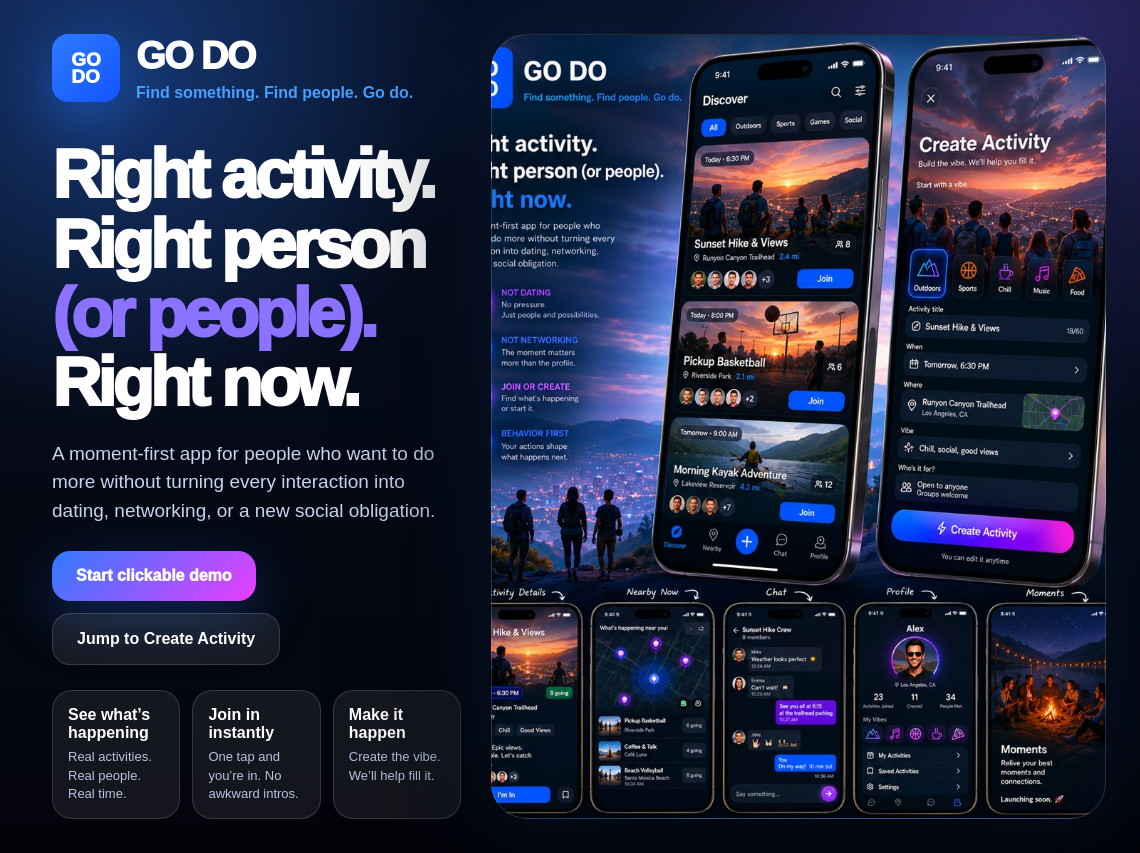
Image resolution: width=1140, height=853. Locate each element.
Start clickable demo (154, 575)
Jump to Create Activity (166, 638)
